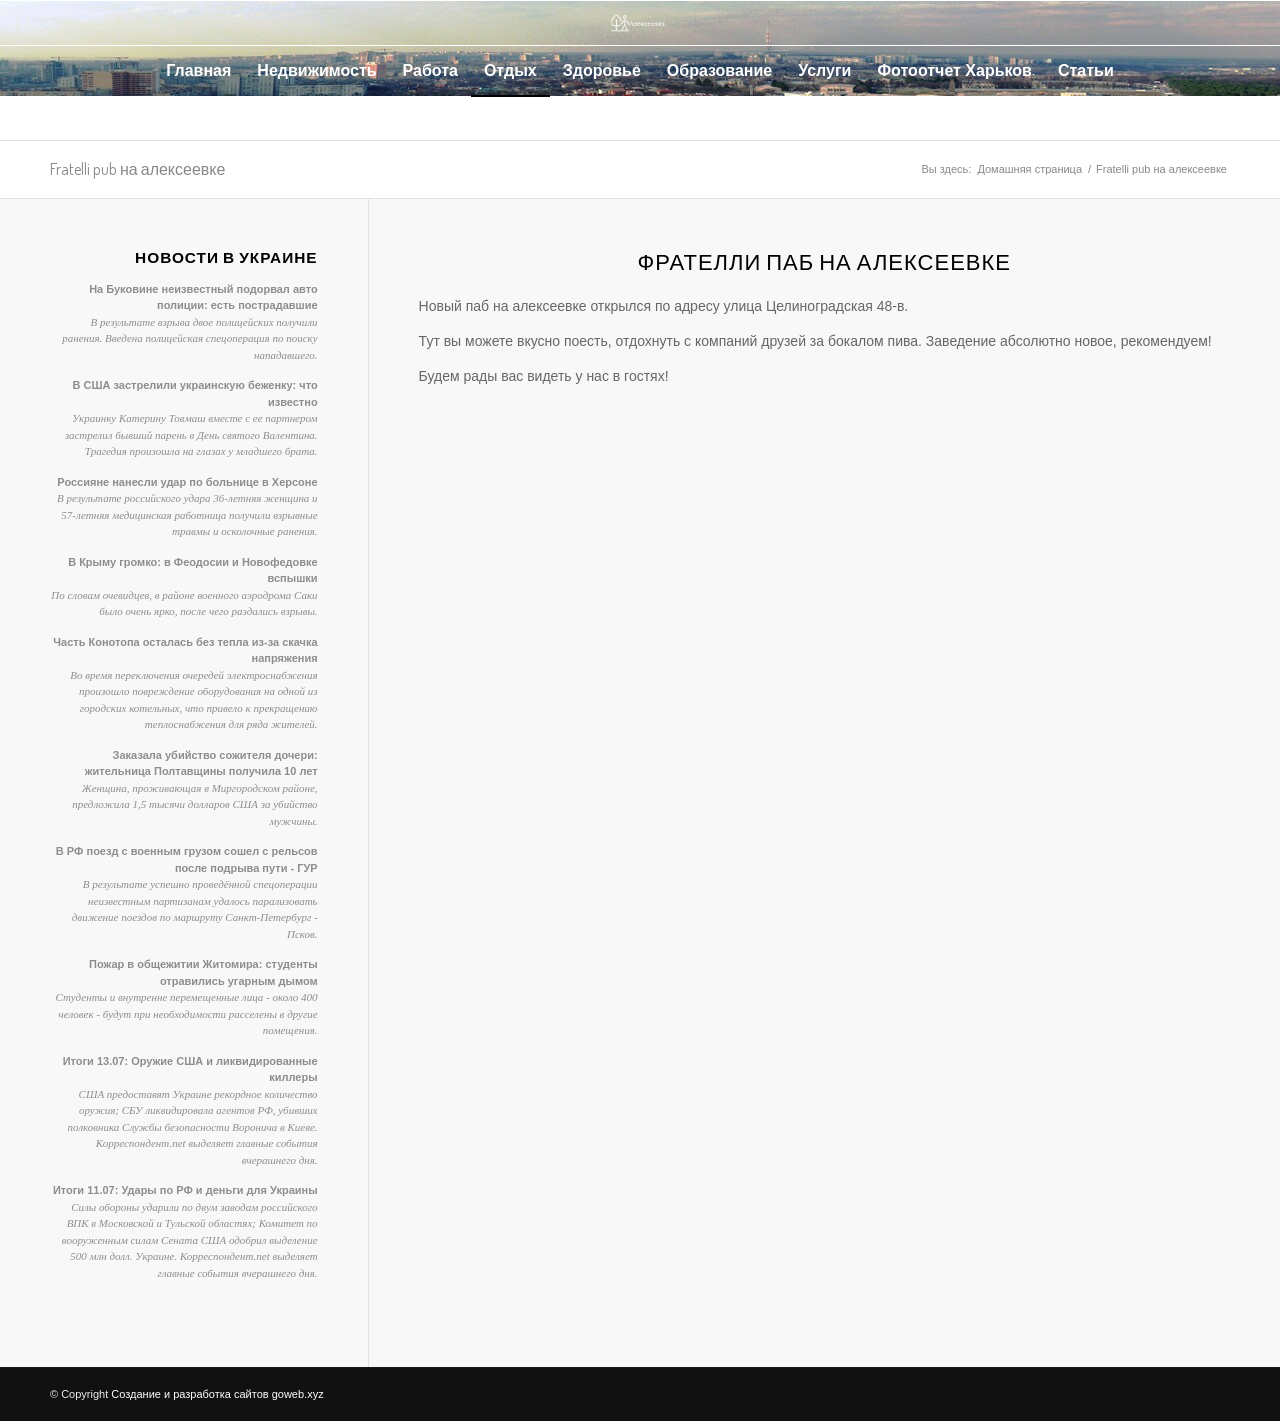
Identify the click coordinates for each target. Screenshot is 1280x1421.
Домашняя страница (1029, 169)
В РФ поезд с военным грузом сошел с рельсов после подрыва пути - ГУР (187, 859)
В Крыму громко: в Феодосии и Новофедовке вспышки (192, 570)
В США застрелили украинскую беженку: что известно (194, 393)
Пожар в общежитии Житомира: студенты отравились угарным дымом (203, 972)
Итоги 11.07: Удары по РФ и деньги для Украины (185, 1190)
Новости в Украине (226, 257)
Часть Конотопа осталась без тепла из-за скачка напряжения (185, 650)
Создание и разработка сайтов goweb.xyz (217, 1394)
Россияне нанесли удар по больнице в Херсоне (187, 482)
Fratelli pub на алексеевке (137, 169)
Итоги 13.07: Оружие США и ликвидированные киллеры (190, 1069)
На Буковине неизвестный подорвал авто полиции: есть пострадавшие (203, 297)
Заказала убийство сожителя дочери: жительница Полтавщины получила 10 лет (201, 763)
